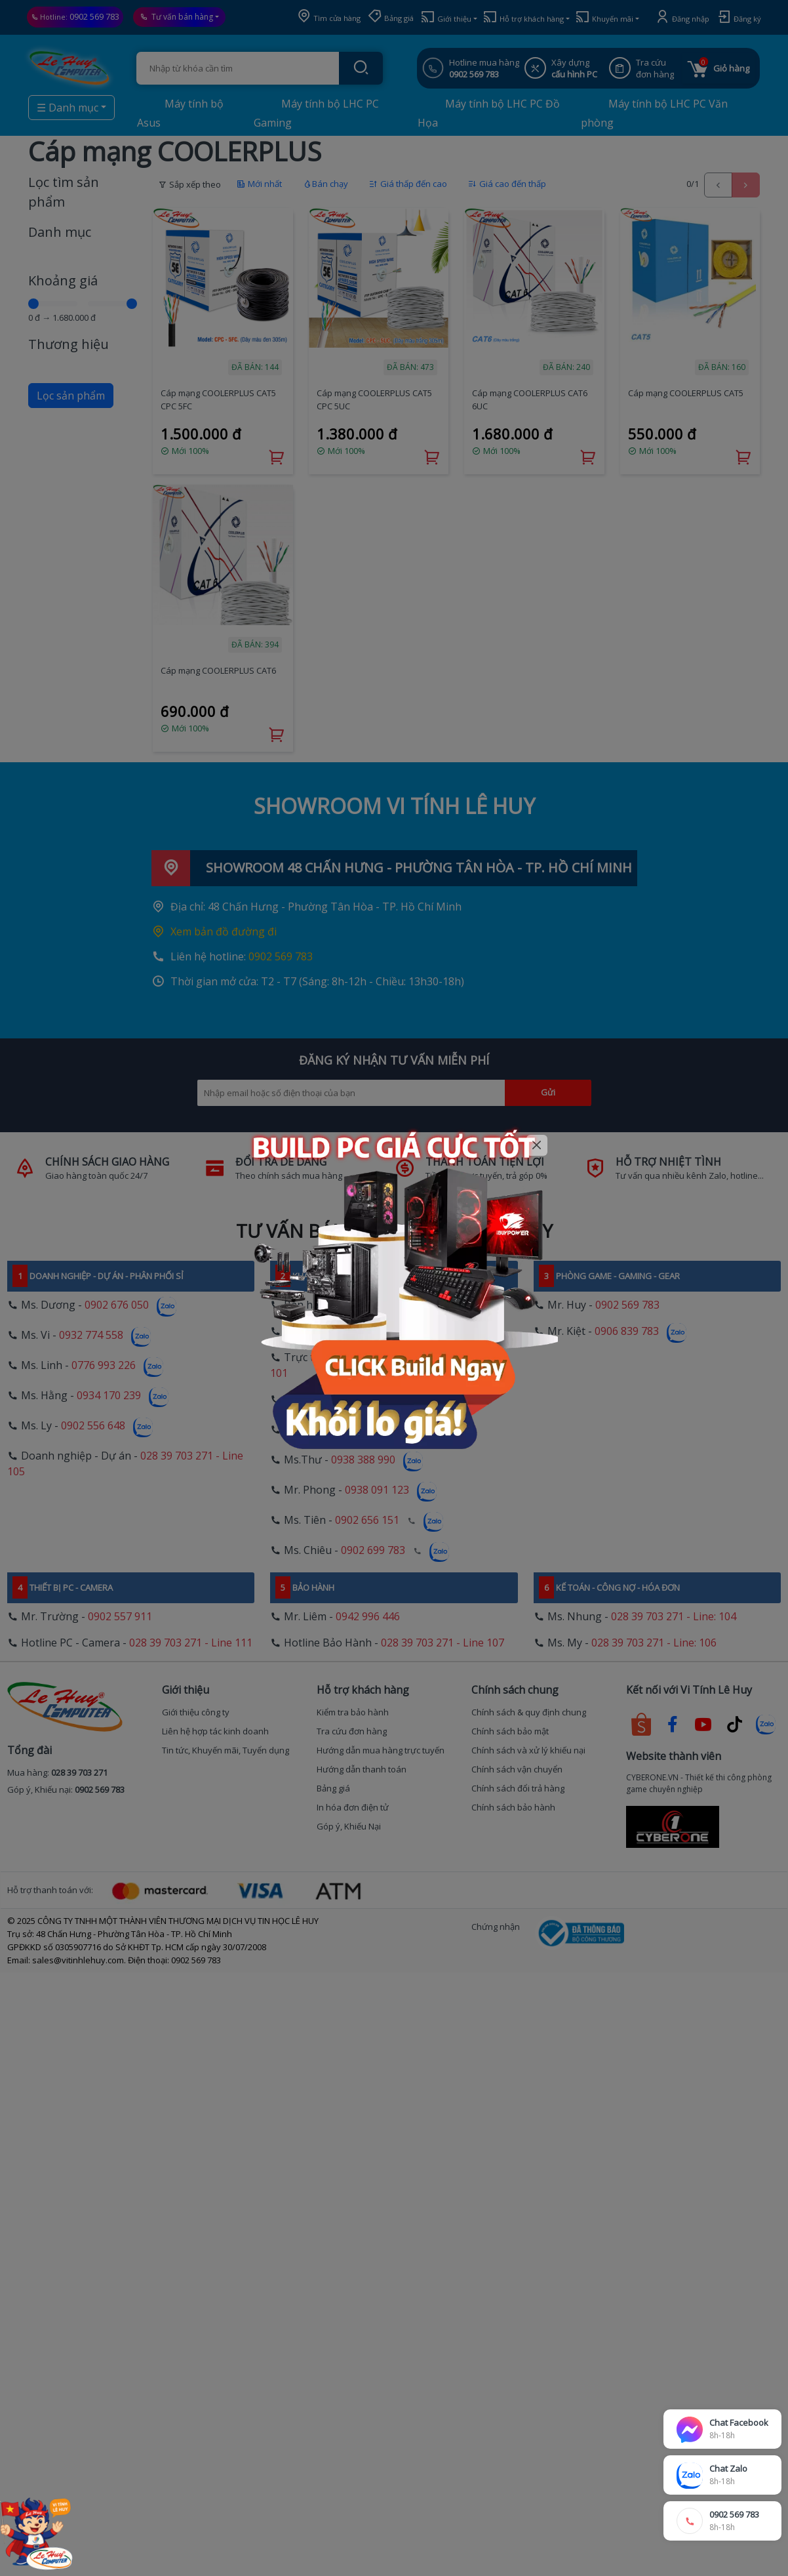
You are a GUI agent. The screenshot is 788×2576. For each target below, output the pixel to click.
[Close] (537, 1145)
